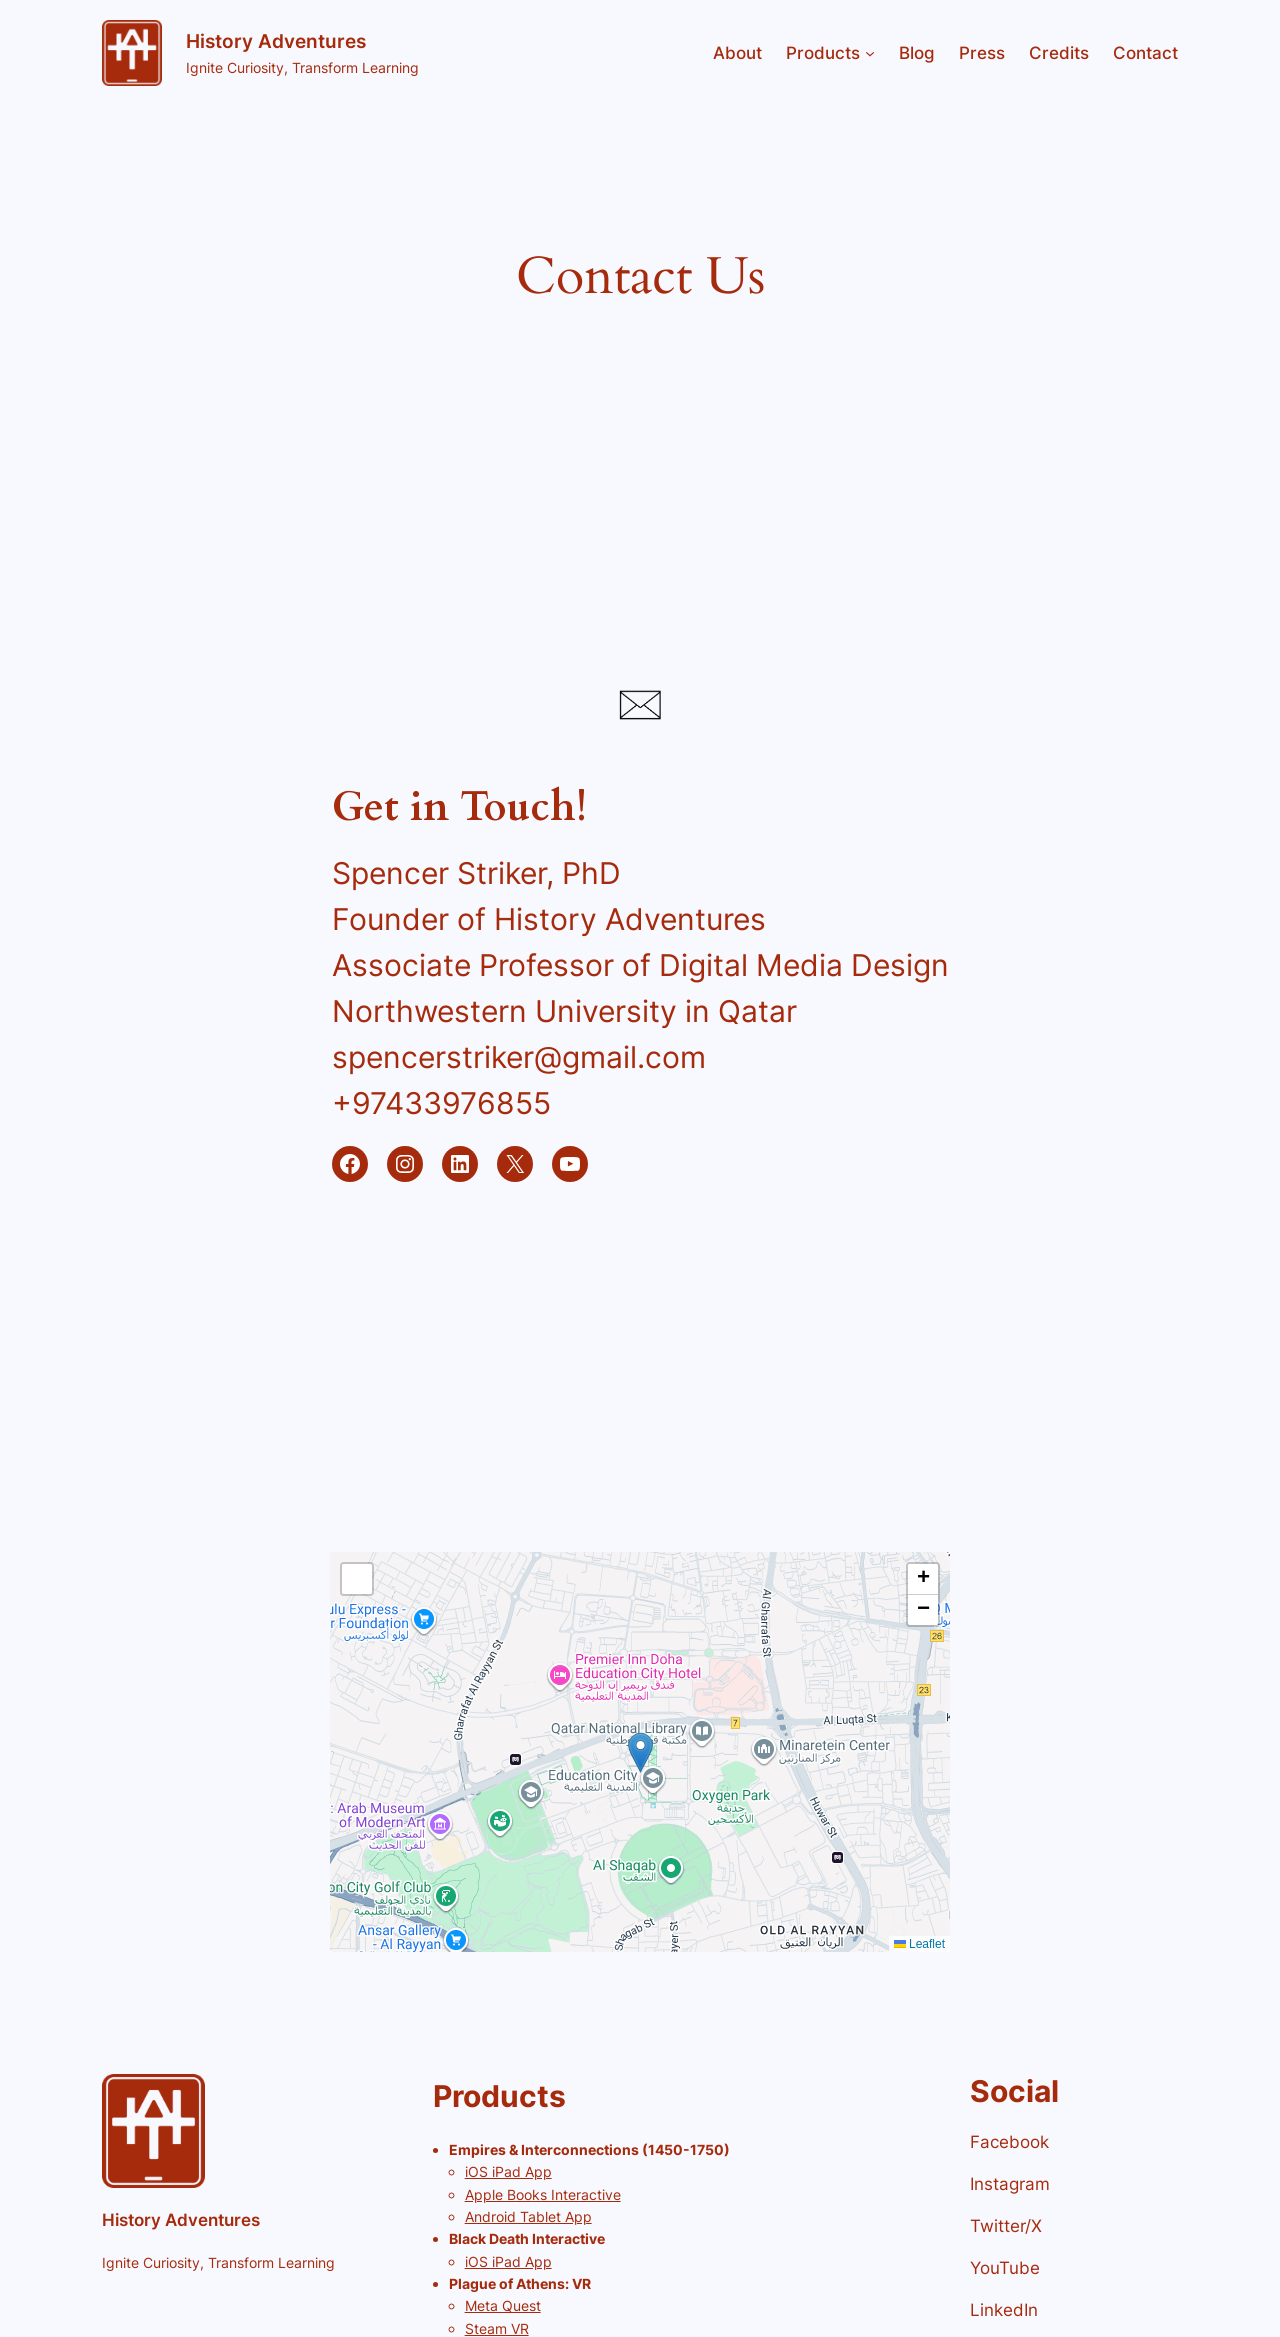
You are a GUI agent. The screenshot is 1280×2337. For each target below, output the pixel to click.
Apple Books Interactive (543, 2194)
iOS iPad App (508, 2171)
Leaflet (919, 1944)
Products (823, 53)
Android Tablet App (528, 2216)
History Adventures (276, 41)
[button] (640, 1752)
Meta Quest (503, 2305)
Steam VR (497, 2328)
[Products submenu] (870, 53)
